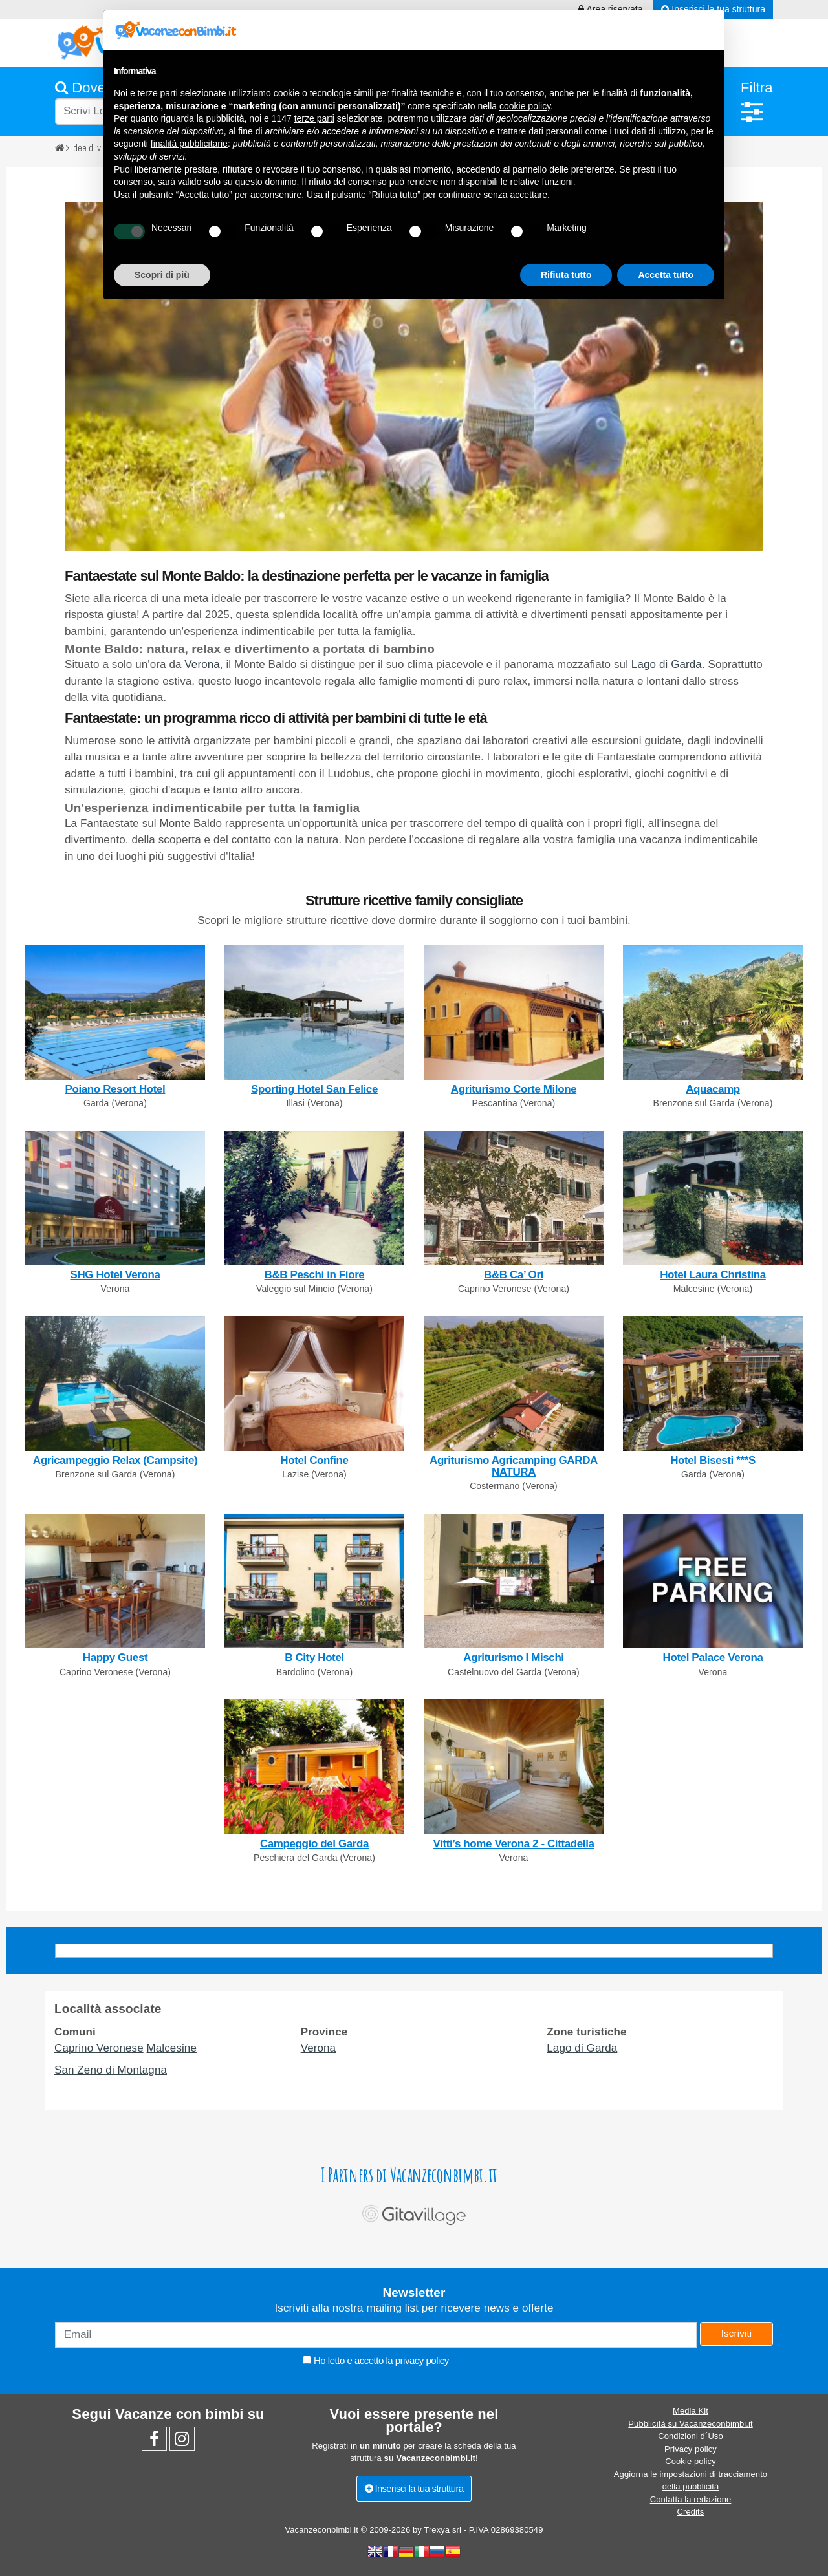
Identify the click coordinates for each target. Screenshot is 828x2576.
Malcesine (172, 2048)
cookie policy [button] (524, 106)
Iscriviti (736, 2333)
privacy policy (422, 2360)
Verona (201, 664)
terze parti (314, 118)
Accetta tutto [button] (665, 275)
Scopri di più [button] (162, 275)
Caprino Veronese (99, 2048)
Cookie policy (690, 2461)
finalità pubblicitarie (189, 143)
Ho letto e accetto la (375, 2360)
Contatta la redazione (691, 2499)
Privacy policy (690, 2449)
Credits (690, 2512)
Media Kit (690, 2411)
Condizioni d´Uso (690, 2436)
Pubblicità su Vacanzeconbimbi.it (690, 2424)
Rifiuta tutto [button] (566, 275)
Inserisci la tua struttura (414, 2488)
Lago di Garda (666, 664)
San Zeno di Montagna (110, 2070)
